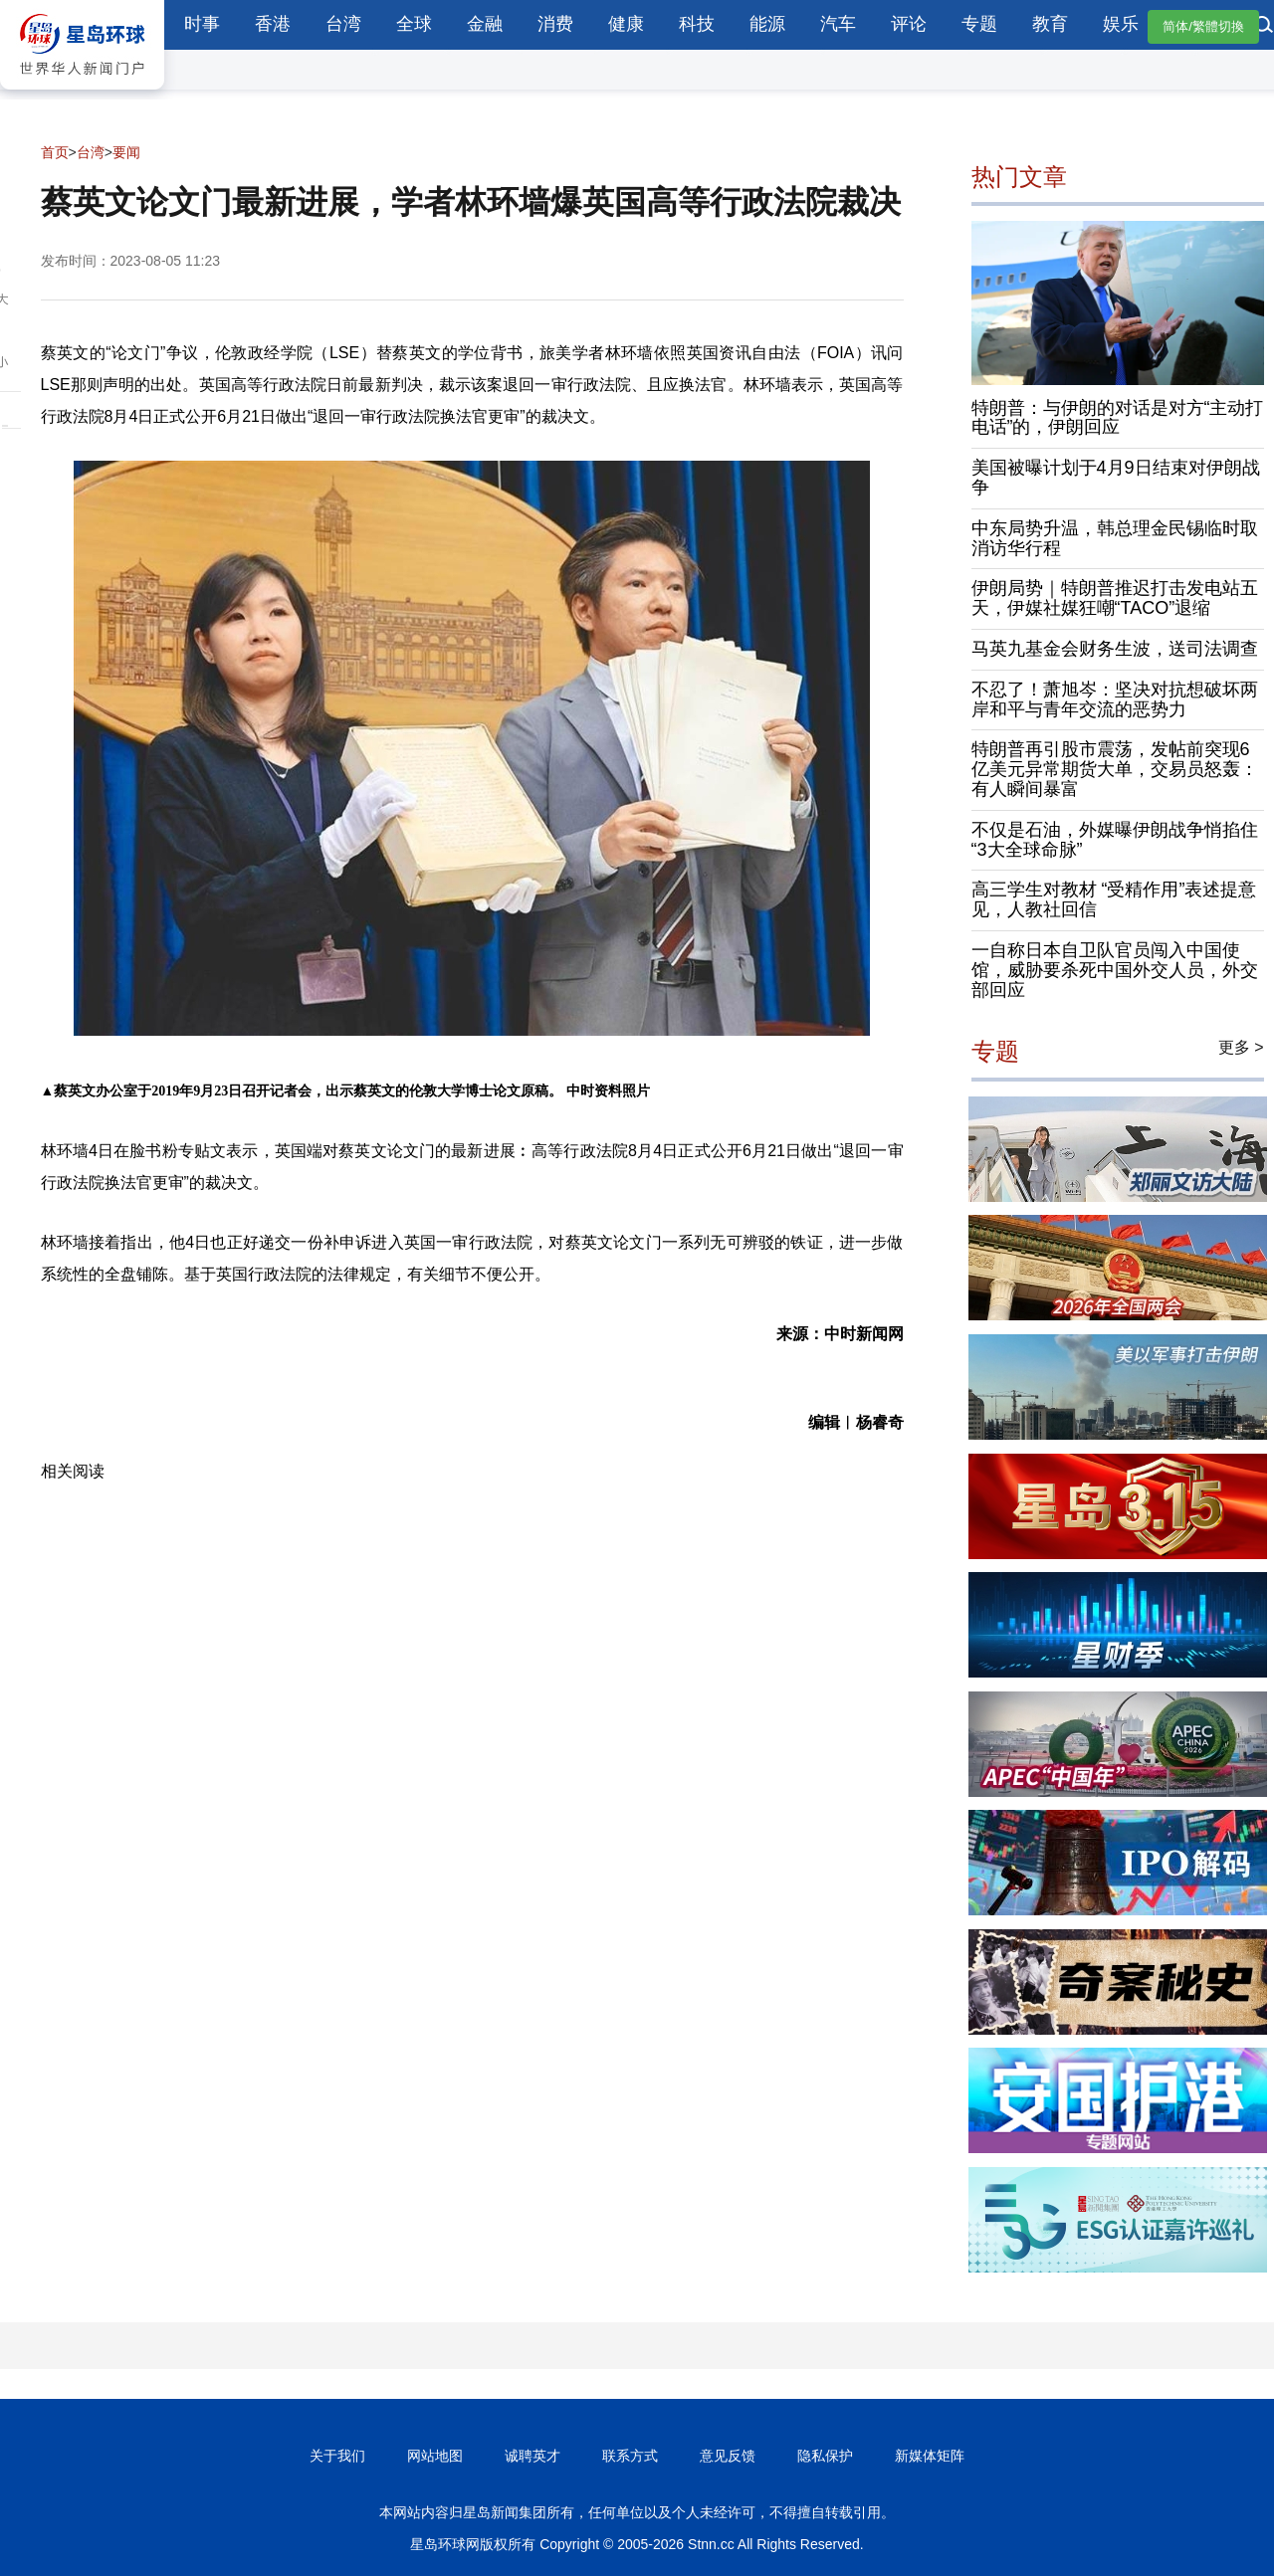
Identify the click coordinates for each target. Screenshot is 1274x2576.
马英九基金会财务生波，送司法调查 (1114, 649)
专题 (979, 24)
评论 (909, 24)
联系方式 (630, 2456)
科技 (697, 24)
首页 (55, 152)
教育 (1050, 24)
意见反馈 (727, 2456)
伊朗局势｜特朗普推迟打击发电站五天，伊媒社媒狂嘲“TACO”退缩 (1114, 598)
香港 (273, 24)
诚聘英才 (532, 2456)
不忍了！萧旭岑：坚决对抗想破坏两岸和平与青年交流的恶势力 (1114, 699)
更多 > (1241, 1047)
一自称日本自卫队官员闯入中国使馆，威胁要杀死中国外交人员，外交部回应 (1114, 970)
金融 (485, 24)
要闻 (126, 152)
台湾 (343, 24)
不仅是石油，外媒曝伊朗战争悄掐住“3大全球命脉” (1114, 840)
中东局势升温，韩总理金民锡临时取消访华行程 (1114, 538)
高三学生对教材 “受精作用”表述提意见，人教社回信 (1114, 899)
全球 (414, 24)
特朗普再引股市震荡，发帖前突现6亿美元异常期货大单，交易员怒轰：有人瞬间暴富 (1114, 769)
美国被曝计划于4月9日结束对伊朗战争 (1115, 477)
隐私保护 (825, 2456)
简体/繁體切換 (1203, 26)
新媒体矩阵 (929, 2456)
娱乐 (1121, 24)
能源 (767, 24)
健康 (626, 24)
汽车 (838, 24)
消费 (555, 24)
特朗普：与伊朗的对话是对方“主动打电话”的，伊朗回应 (1117, 418)
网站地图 (435, 2456)
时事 (202, 24)
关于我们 (337, 2456)
